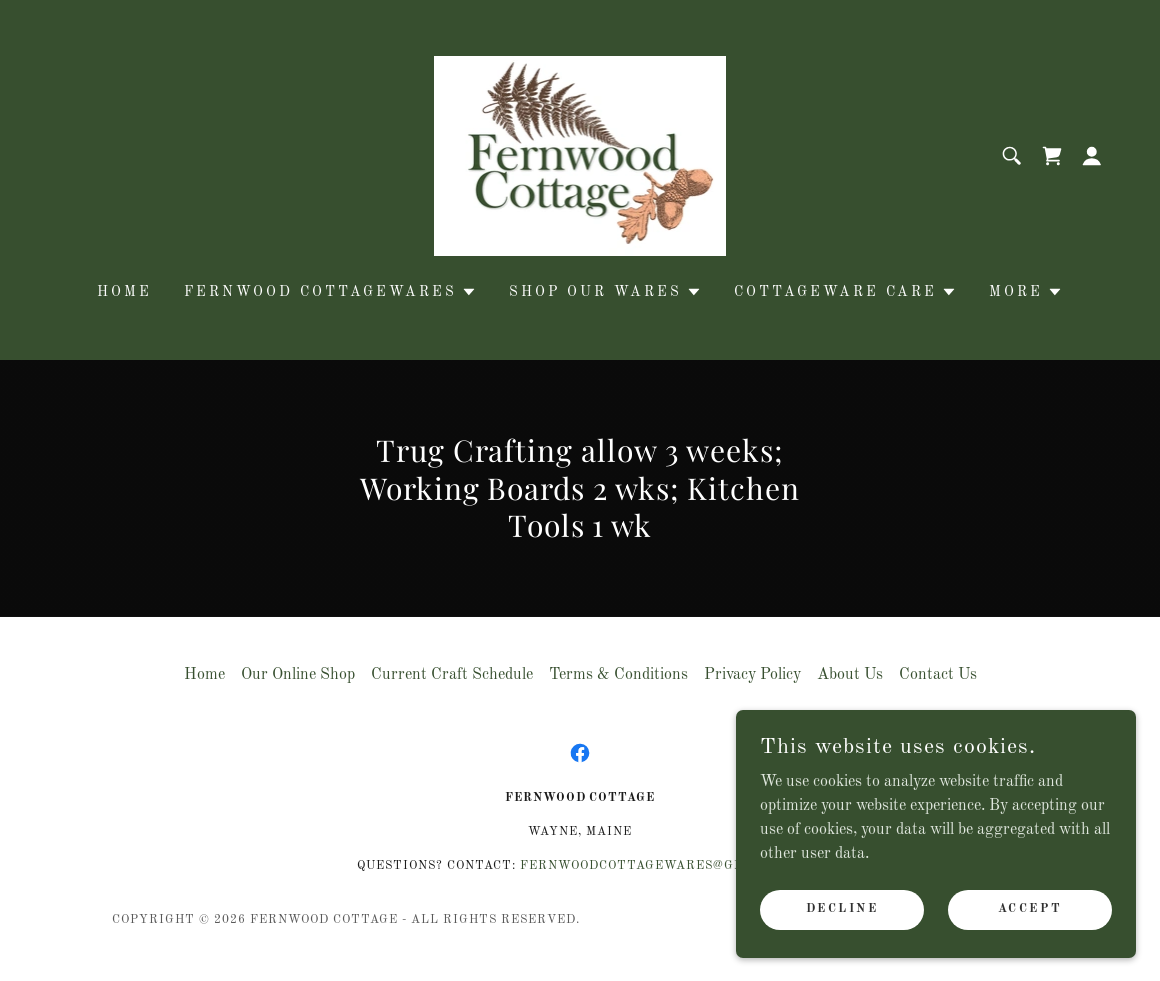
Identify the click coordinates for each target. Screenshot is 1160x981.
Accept (1030, 909)
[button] (1092, 156)
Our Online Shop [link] (298, 675)
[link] (580, 156)
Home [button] (204, 675)
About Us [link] (850, 675)
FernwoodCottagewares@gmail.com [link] (661, 866)
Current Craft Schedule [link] (452, 675)
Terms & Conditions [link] (618, 675)
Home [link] (124, 292)
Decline (842, 909)
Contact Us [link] (938, 675)
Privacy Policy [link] (752, 675)
